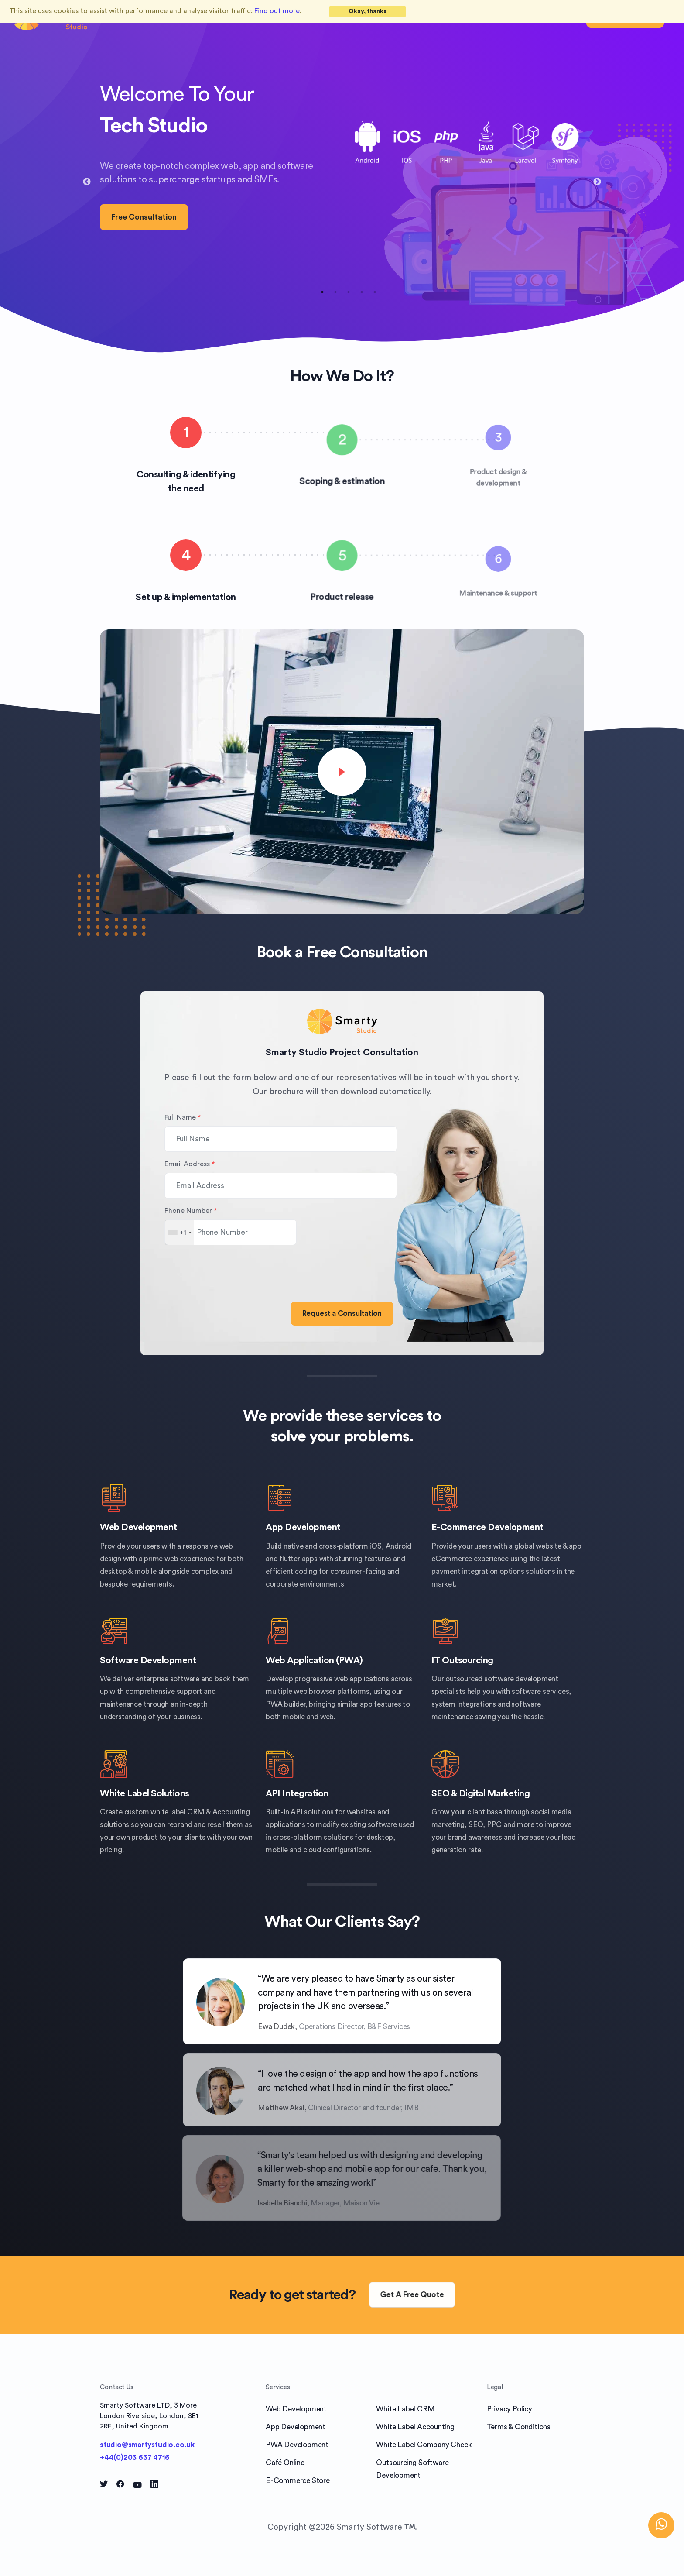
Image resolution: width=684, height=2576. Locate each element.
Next (597, 182)
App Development (303, 1527)
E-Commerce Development (487, 1527)
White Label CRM (405, 2409)
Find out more (277, 10)
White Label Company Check (424, 2445)
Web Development (138, 1527)
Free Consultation (144, 217)
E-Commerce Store (298, 2480)
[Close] (367, 11)
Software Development (148, 1660)
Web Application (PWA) (314, 1660)
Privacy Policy (509, 2409)
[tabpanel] (342, 175)
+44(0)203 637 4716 (134, 2457)
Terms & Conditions (519, 2427)
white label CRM (177, 1812)
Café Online (285, 2462)
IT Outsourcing (462, 1660)
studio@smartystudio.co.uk (147, 2445)
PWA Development (297, 2445)
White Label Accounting (415, 2427)
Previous (86, 182)
